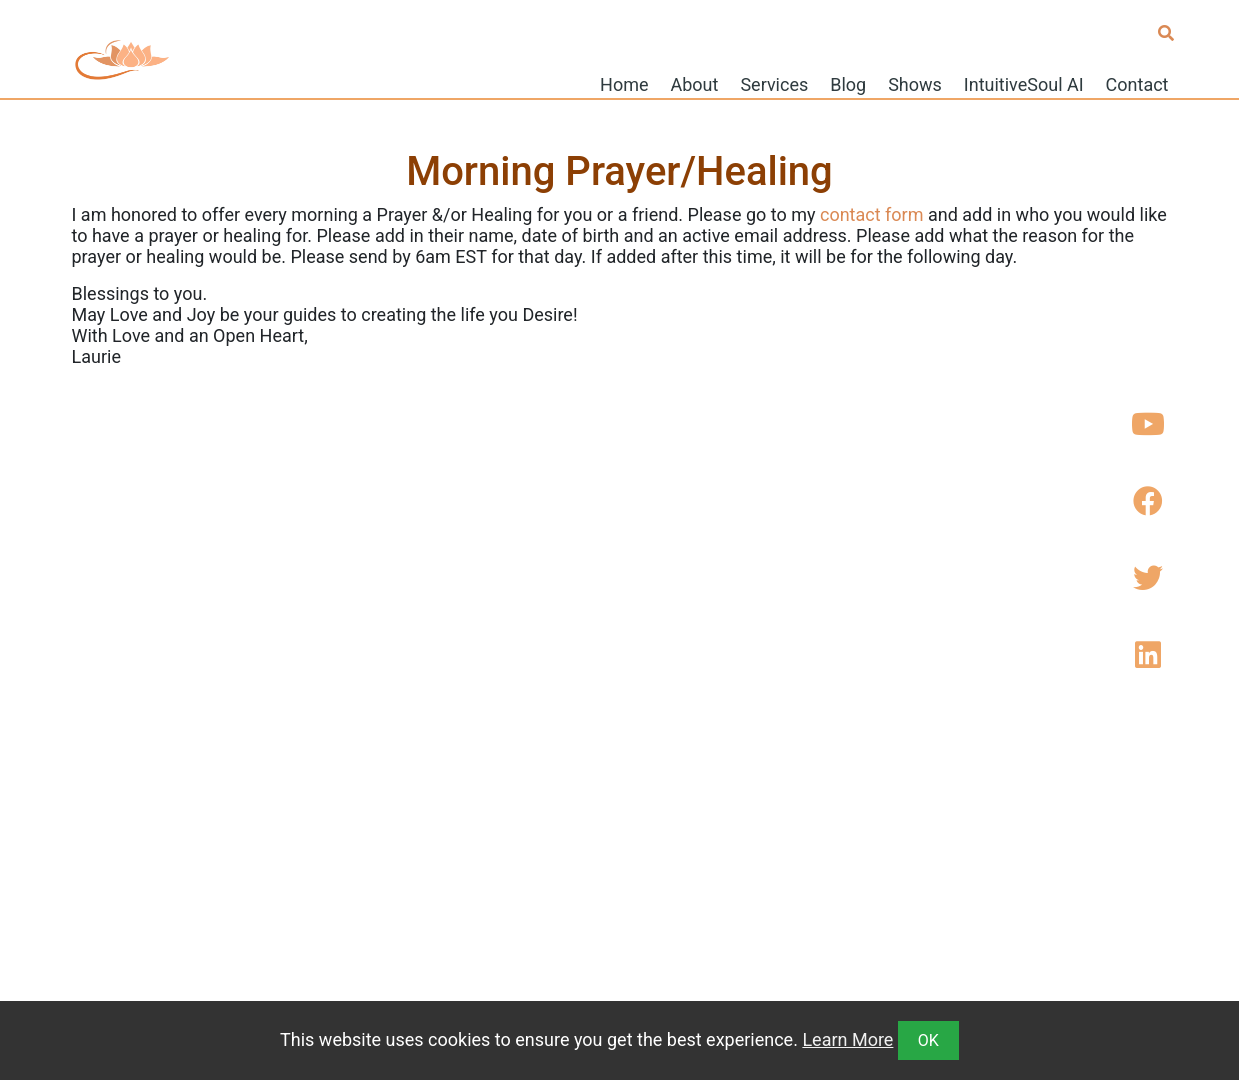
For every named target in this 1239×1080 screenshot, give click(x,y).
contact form (872, 214)
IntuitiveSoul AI (1024, 83)
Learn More (847, 1039)
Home (624, 83)
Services (774, 83)
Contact (1137, 83)
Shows (915, 83)
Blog (848, 83)
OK (928, 1040)
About (695, 83)
